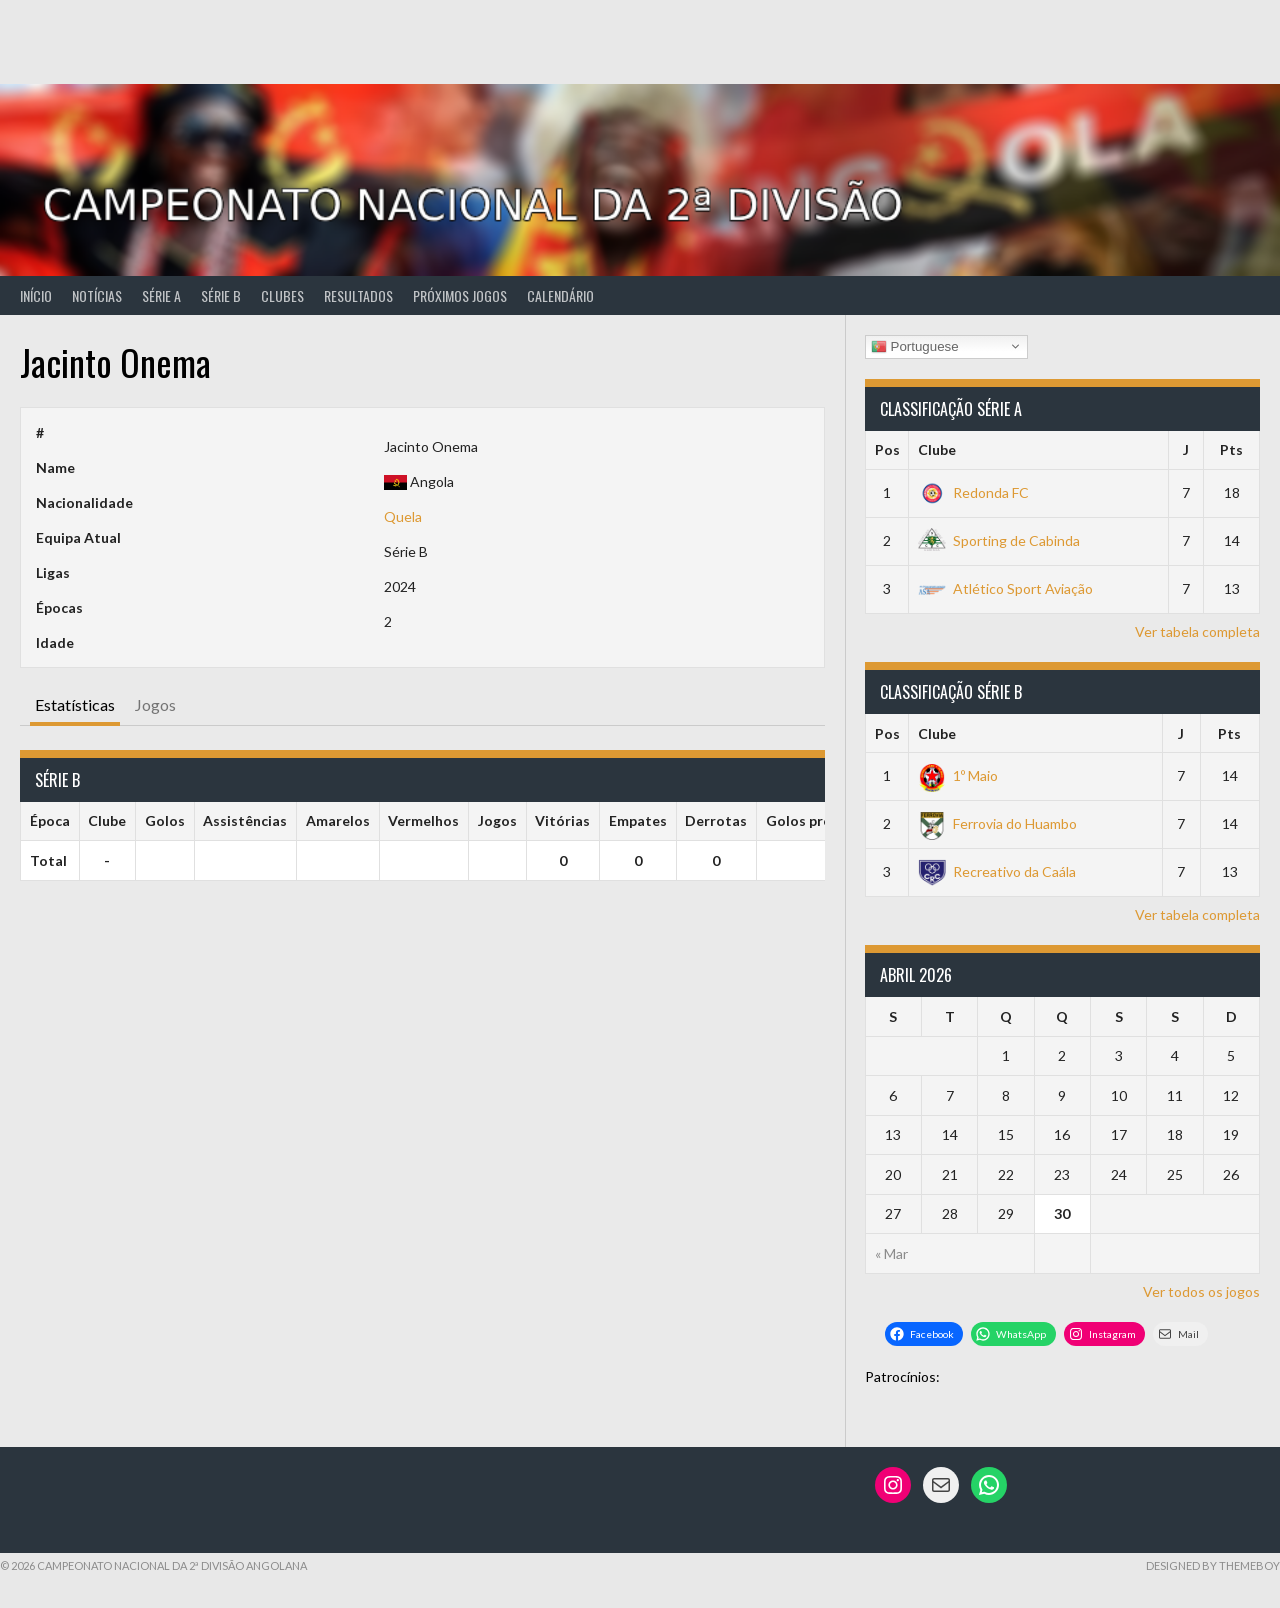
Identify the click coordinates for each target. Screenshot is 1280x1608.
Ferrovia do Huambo (997, 823)
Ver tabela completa (1197, 631)
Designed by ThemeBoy (1213, 1565)
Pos (887, 449)
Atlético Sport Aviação (1005, 588)
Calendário (560, 295)
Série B (221, 295)
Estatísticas (75, 704)
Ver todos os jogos (1201, 1291)
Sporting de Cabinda (999, 540)
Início (36, 295)
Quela (403, 516)
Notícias (97, 295)
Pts (1231, 449)
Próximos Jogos (460, 295)
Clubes (282, 295)
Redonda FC (973, 492)
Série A (161, 295)
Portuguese (915, 346)
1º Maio (958, 775)
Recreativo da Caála (997, 871)
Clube (937, 449)
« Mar (891, 1253)
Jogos (155, 704)
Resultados (358, 295)
